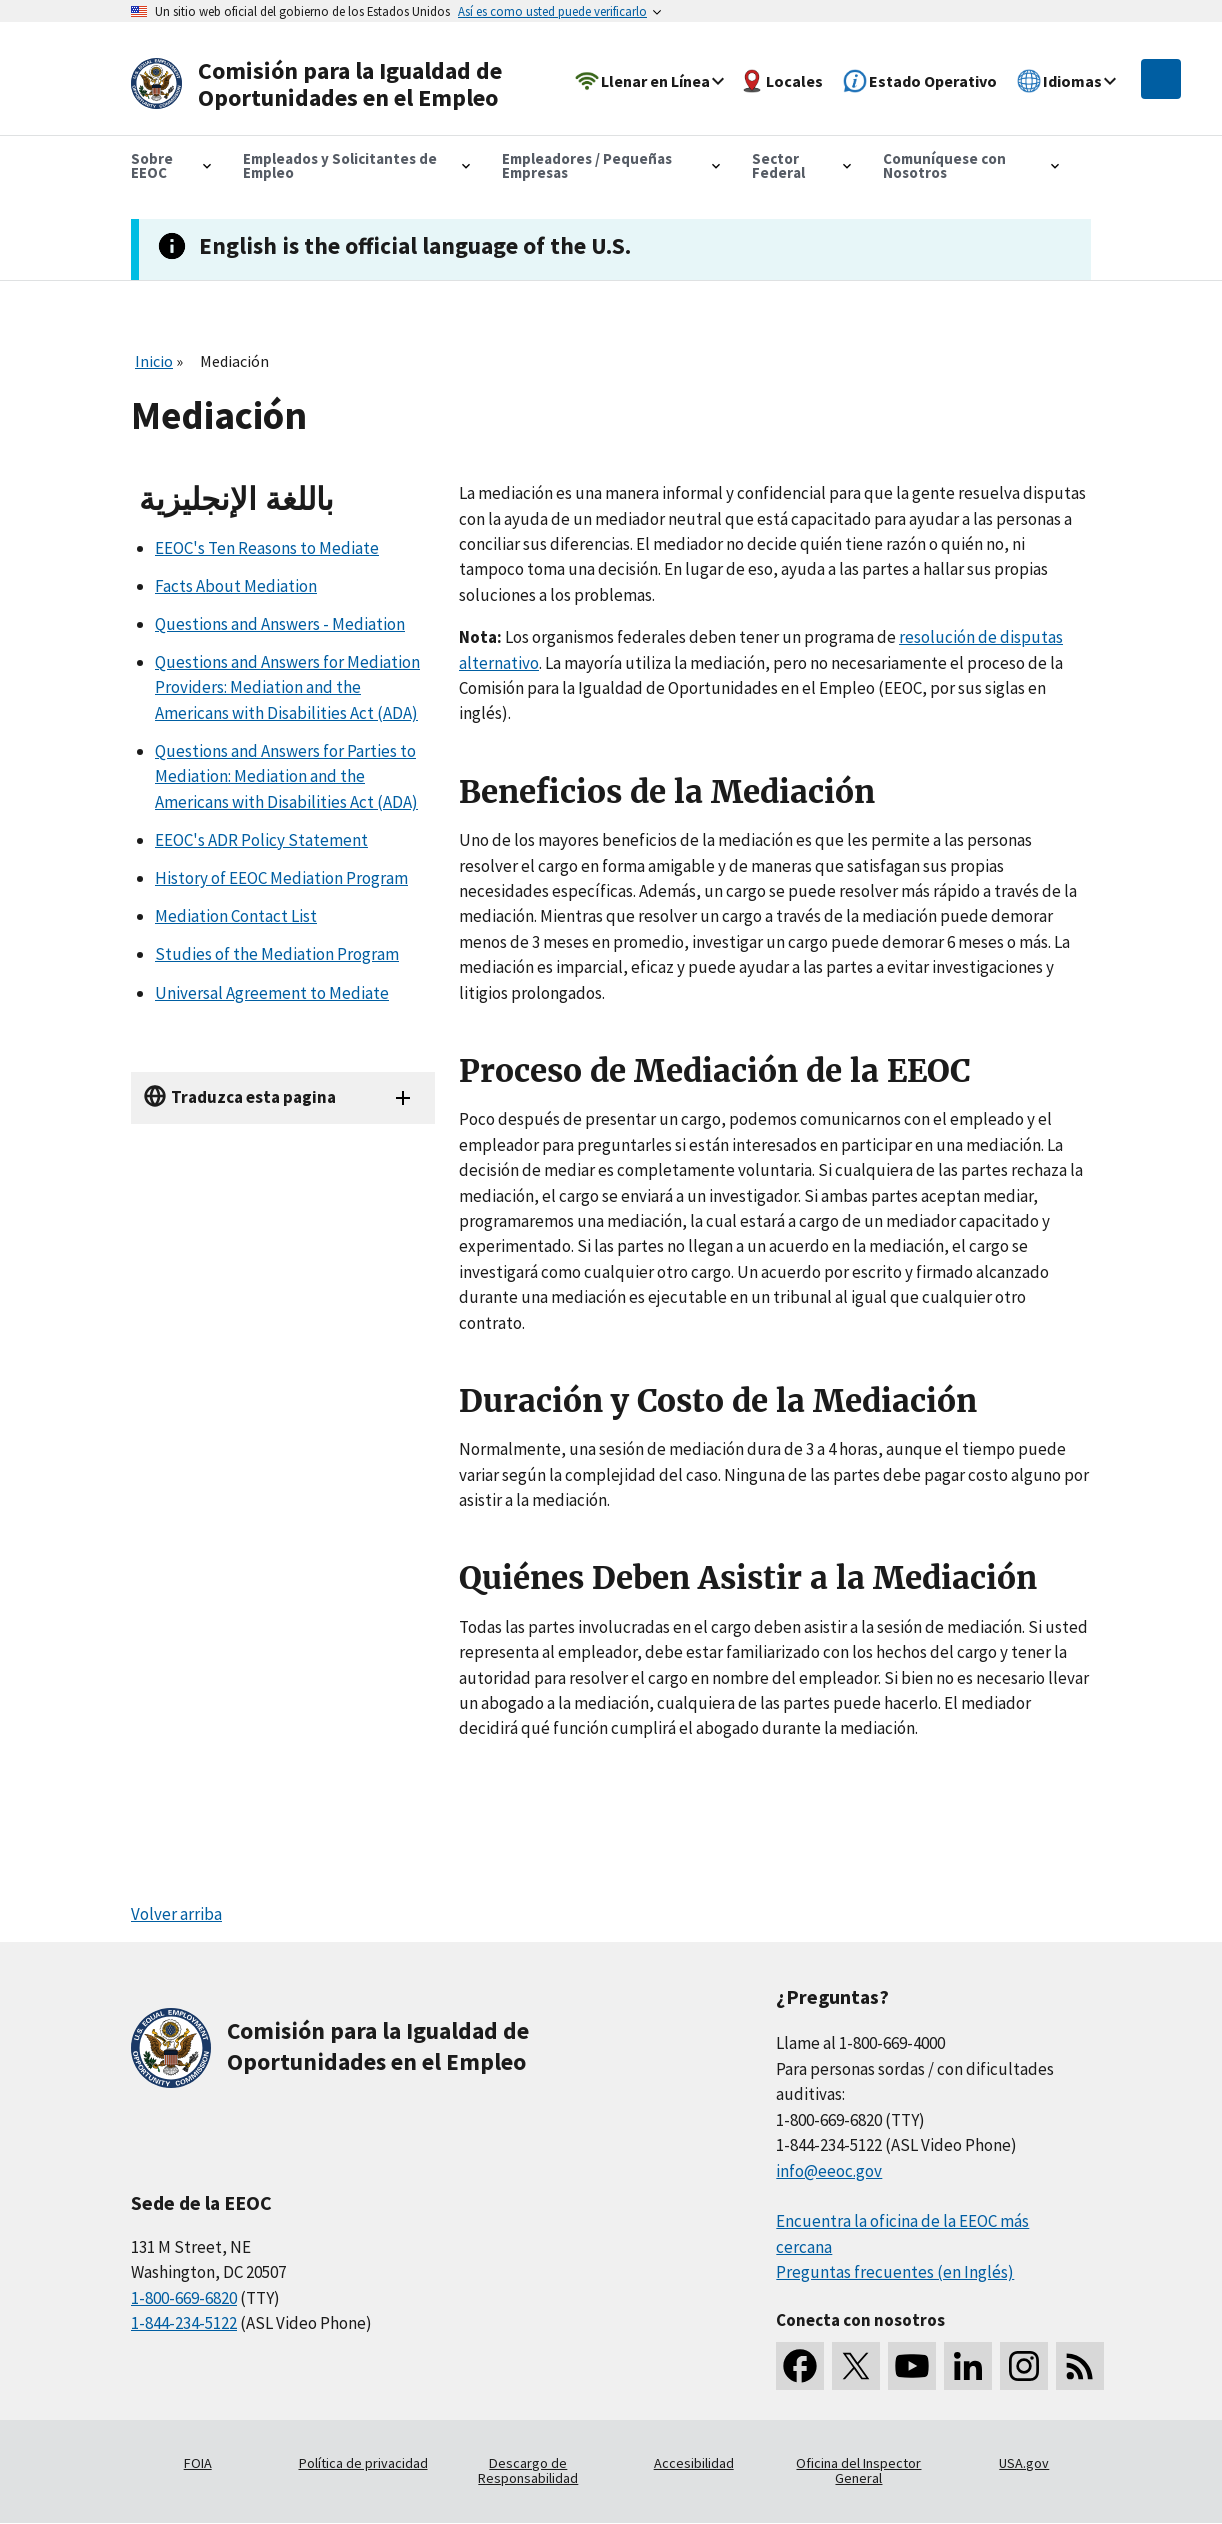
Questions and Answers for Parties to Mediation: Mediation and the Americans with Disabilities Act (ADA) (286, 776)
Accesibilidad (694, 2463)
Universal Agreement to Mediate (272, 993)
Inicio (154, 361)
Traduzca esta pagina (253, 1097)
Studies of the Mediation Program (277, 954)
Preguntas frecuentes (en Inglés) (895, 2272)
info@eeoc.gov (829, 2171)
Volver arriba (176, 1914)
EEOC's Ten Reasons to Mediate (267, 548)
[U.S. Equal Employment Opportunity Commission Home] (323, 84)
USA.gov (1024, 2463)
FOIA (198, 2463)
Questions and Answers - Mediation (280, 624)
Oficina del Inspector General (858, 2471)
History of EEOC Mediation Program (281, 878)
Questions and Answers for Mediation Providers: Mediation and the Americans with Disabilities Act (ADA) (287, 687)
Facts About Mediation (236, 586)
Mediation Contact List (236, 916)
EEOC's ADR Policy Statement (261, 840)
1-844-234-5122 (184, 2323)
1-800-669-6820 (184, 2298)
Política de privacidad (363, 2463)
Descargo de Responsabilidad (528, 2471)
